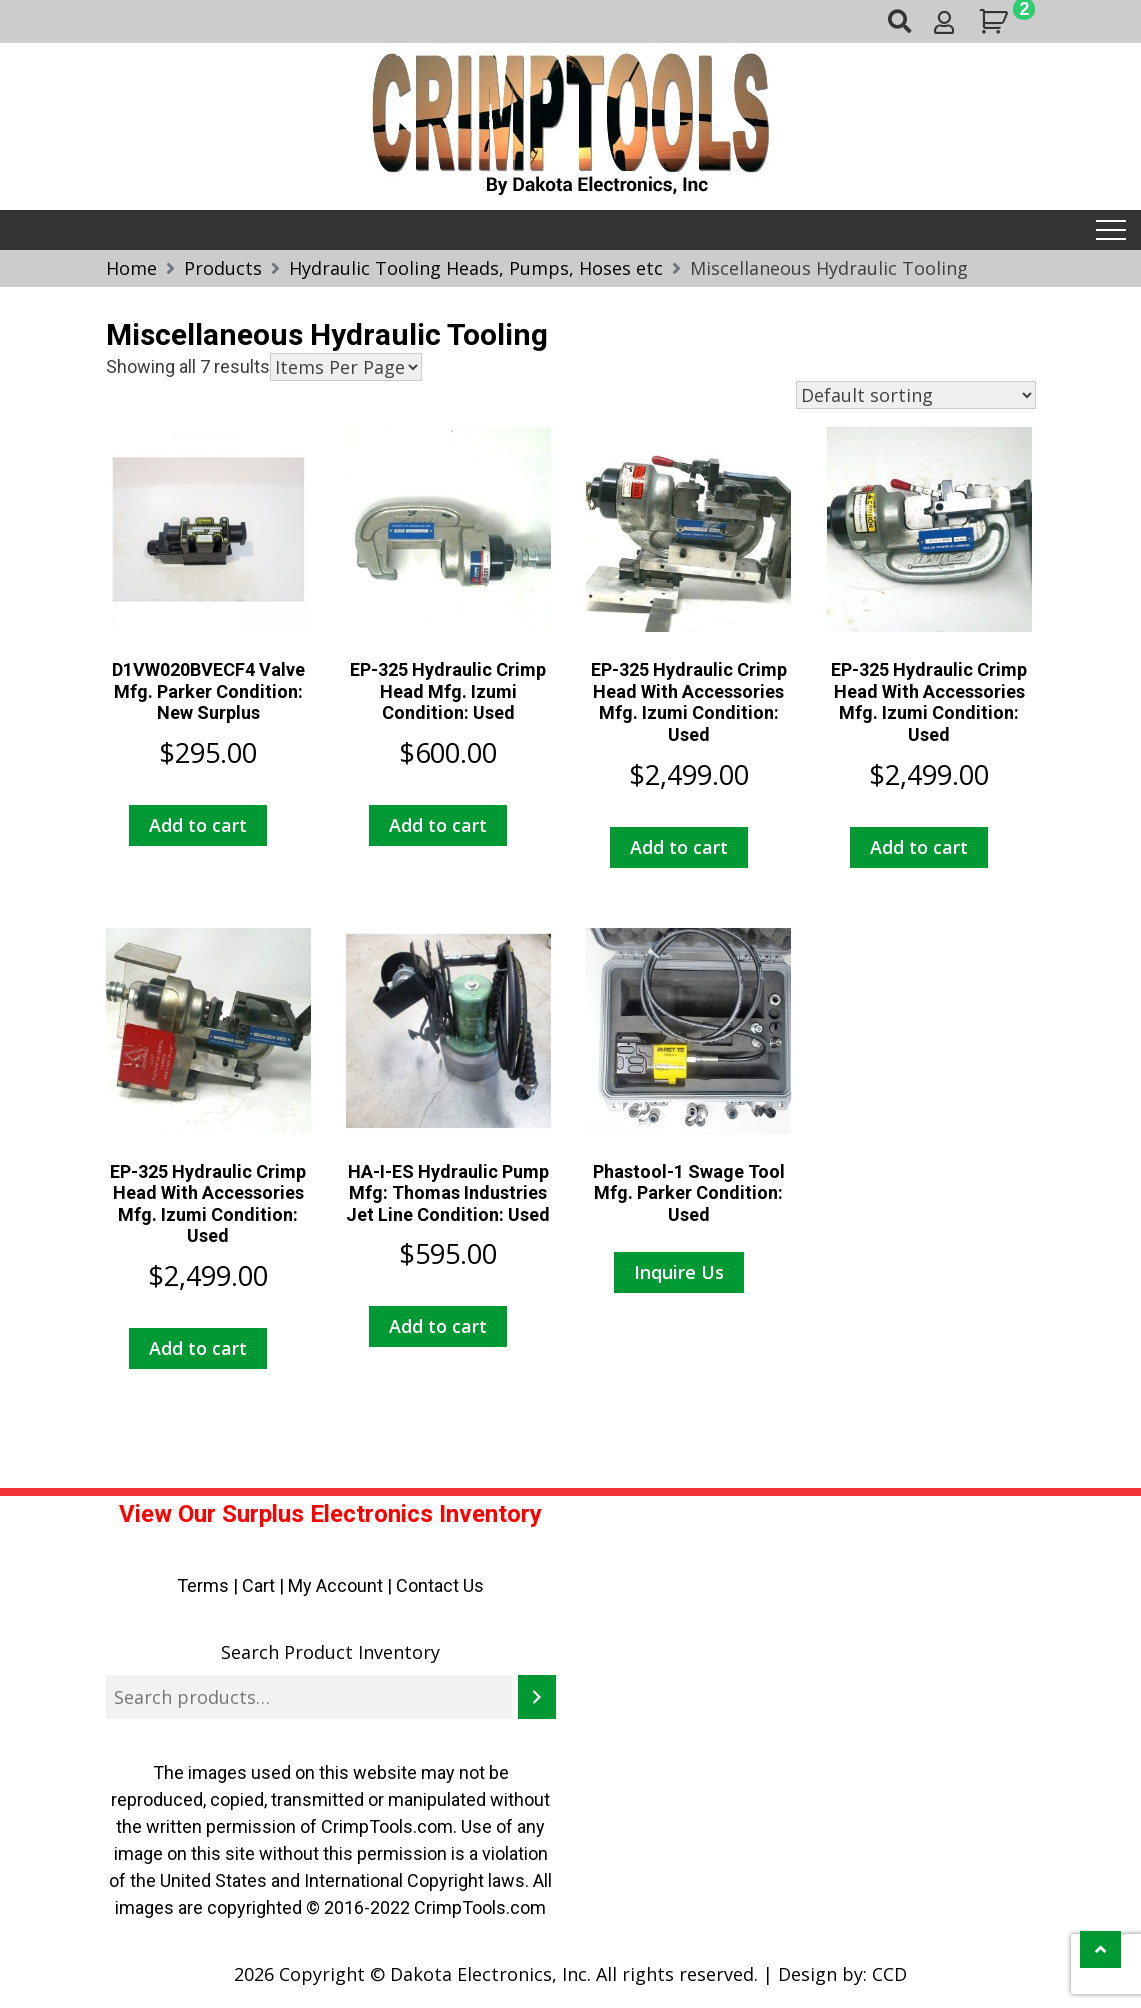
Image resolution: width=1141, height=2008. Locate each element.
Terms (203, 1585)
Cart (258, 1585)
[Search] (537, 1697)
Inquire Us (679, 1272)
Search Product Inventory (330, 1652)
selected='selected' (346, 367)
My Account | (342, 1585)
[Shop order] (916, 395)
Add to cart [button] (198, 825)
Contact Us (440, 1585)
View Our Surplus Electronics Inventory (330, 1514)
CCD (889, 1974)
